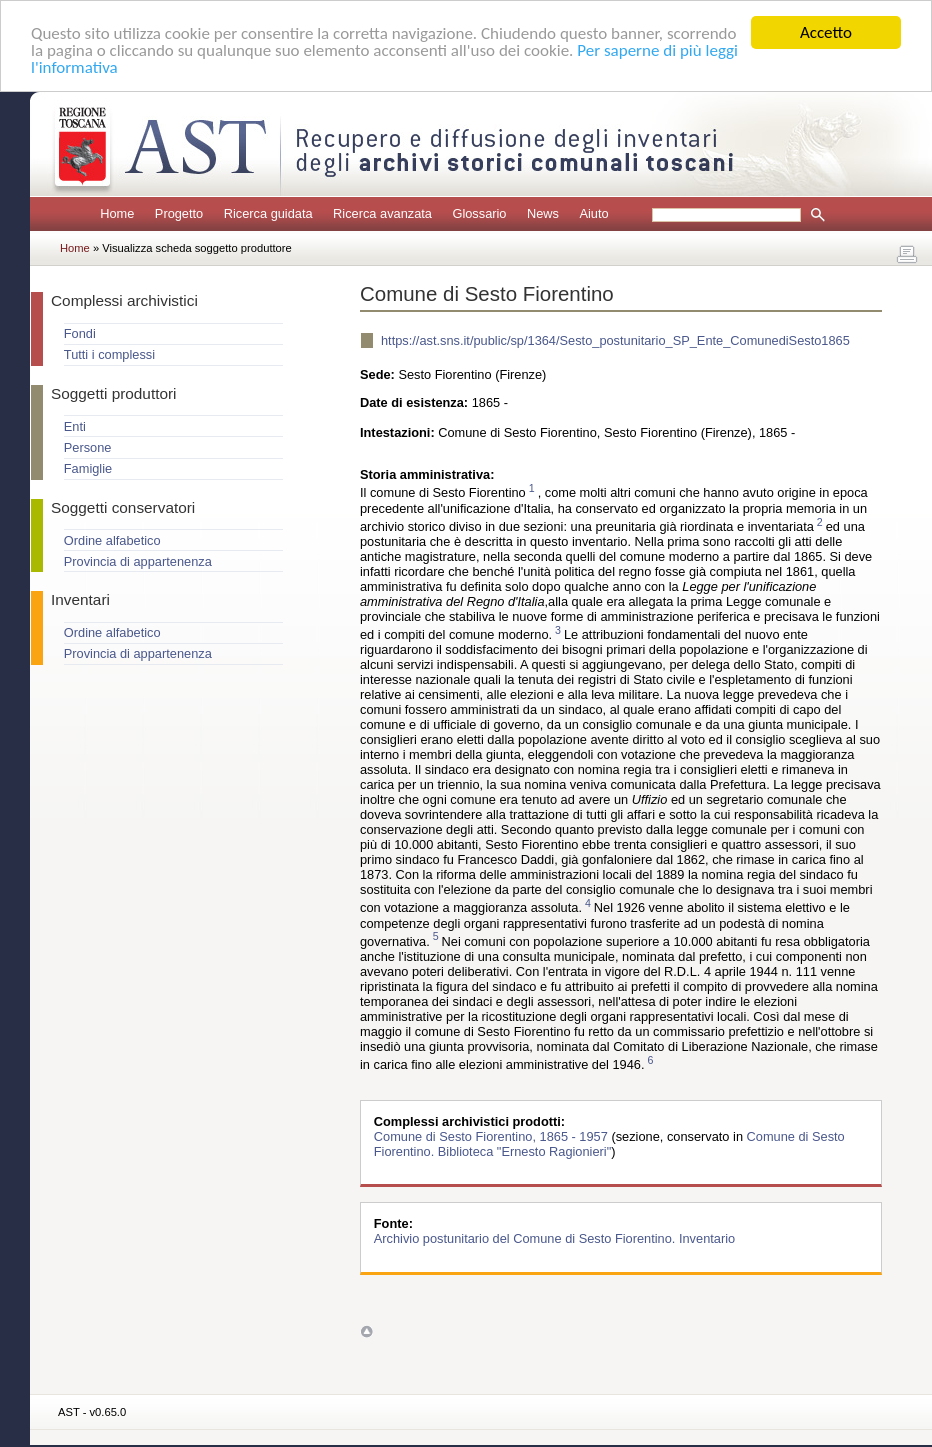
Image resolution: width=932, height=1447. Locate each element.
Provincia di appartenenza (138, 561)
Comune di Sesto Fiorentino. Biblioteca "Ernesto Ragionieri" (609, 1144)
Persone (88, 447)
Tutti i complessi (109, 354)
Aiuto (593, 213)
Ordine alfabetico (112, 540)
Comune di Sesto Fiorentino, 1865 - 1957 (493, 1136)
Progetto (179, 213)
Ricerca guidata (268, 213)
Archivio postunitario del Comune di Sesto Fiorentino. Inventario (554, 1238)
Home (117, 213)
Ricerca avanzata (382, 213)
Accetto (826, 32)
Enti (75, 426)
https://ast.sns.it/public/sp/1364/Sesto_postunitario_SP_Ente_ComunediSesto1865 (615, 340)
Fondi (80, 333)
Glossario (479, 213)
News (543, 213)
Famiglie (88, 468)
